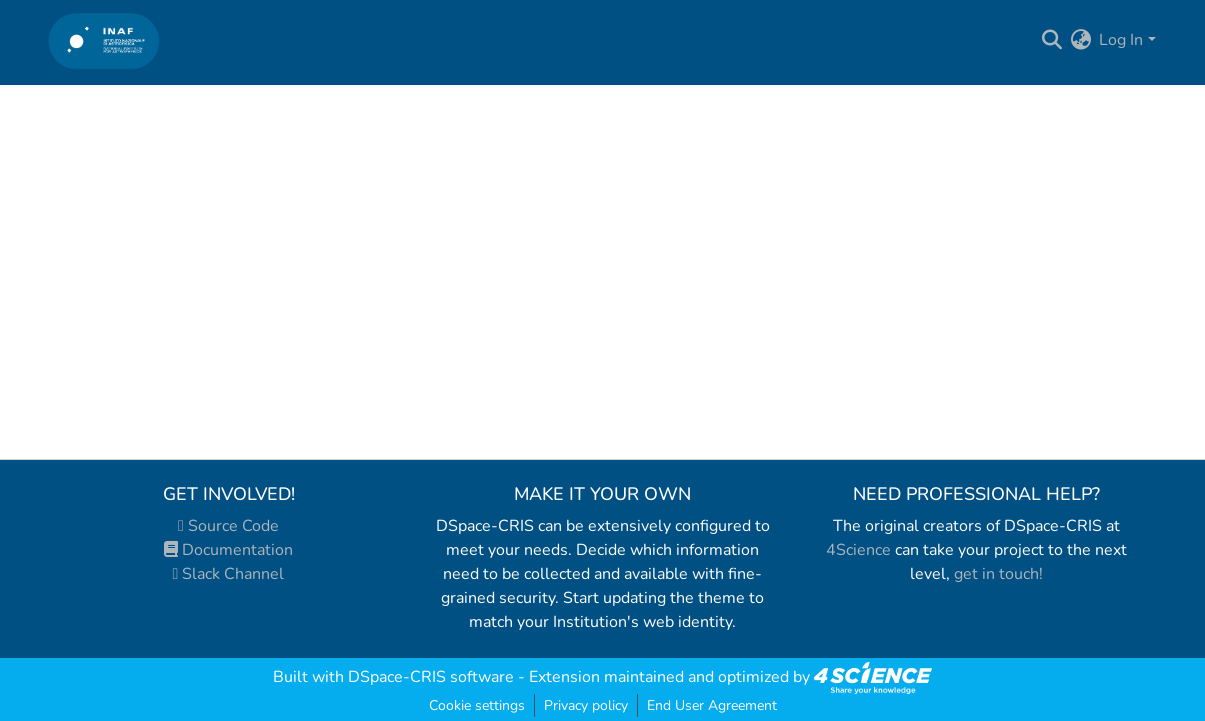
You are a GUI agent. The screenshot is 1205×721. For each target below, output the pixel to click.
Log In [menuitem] (1121, 40)
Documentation (228, 550)
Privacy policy (586, 705)
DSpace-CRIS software (431, 677)
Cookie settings (477, 705)
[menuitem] (1080, 40)
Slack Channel (229, 574)
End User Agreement (712, 705)
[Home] (104, 40)
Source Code (228, 526)
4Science (858, 550)
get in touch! (998, 574)
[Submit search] (1051, 40)
